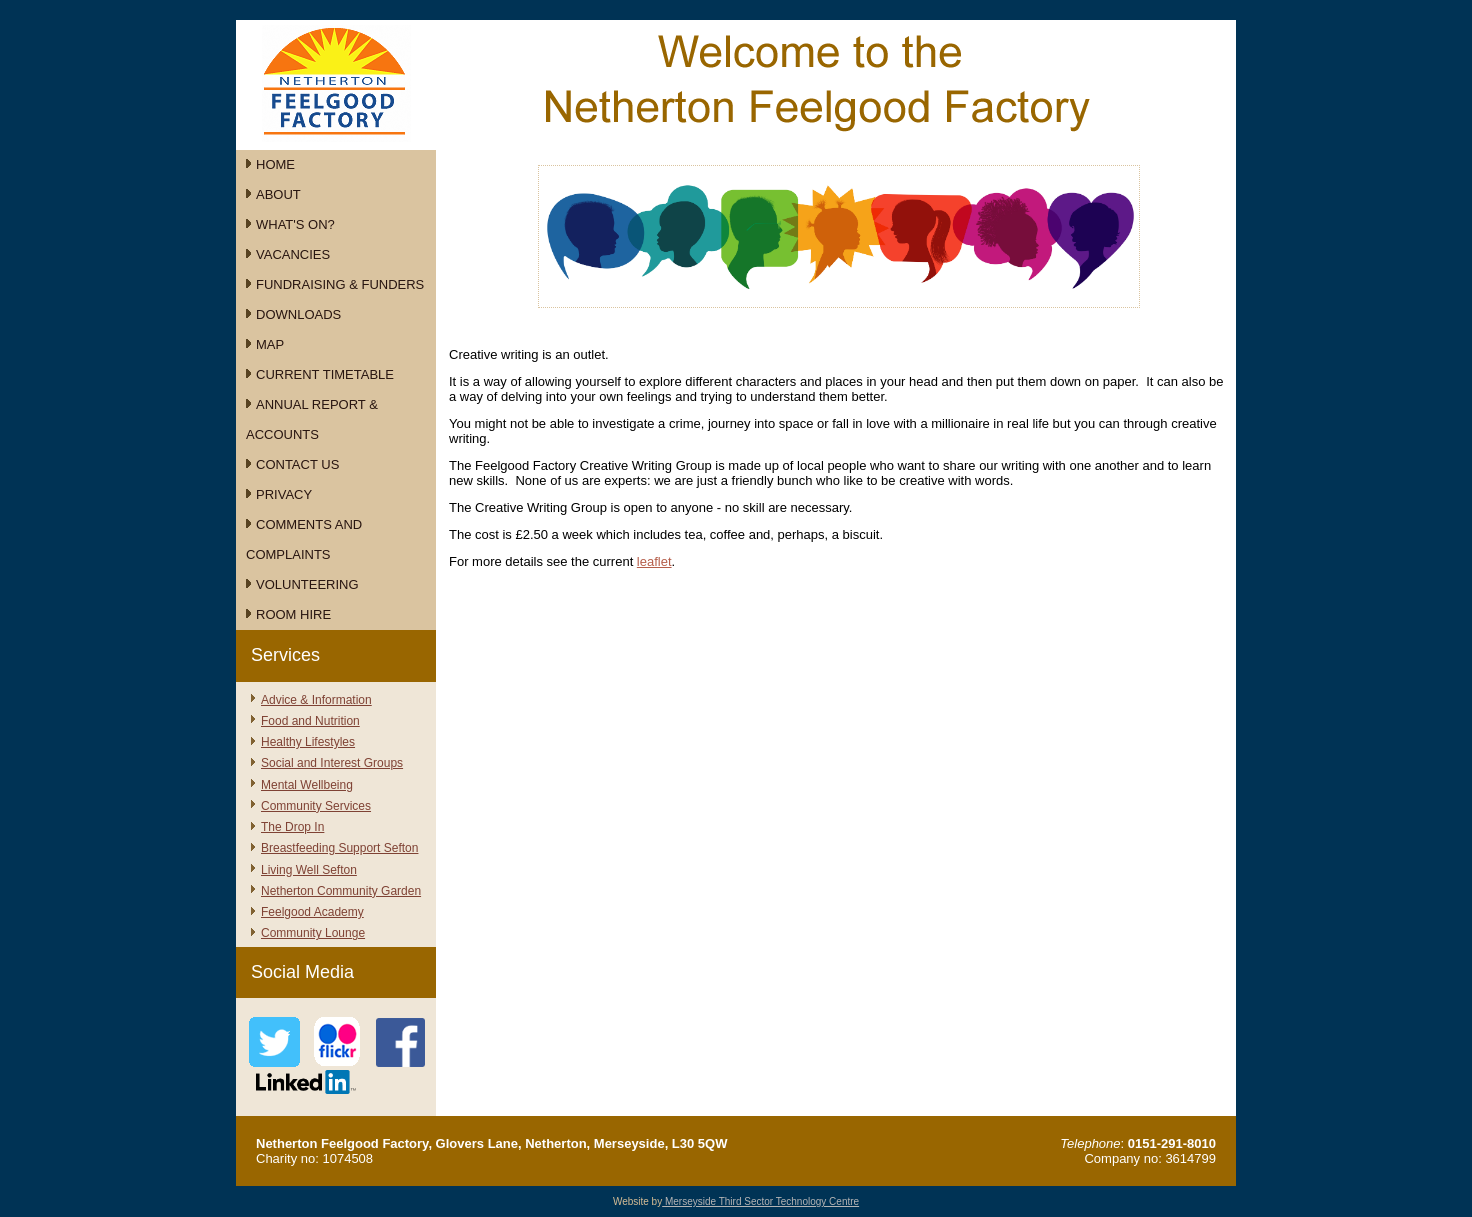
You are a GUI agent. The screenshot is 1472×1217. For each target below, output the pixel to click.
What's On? (295, 224)
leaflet (654, 561)
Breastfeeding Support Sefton (339, 848)
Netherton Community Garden (341, 891)
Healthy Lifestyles (308, 742)
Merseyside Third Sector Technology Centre (760, 1201)
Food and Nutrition (310, 721)
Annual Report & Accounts (312, 419)
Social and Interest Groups (332, 763)
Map (270, 344)
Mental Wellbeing (307, 785)
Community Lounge (313, 933)
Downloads (298, 314)
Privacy (284, 494)
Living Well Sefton (309, 870)
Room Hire (293, 614)
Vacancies (293, 254)
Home (275, 164)
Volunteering (307, 584)
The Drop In (292, 827)
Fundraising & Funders (340, 284)
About (278, 194)
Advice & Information (316, 700)
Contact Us (297, 464)
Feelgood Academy (312, 912)
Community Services (316, 806)
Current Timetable (325, 374)
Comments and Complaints (304, 539)
